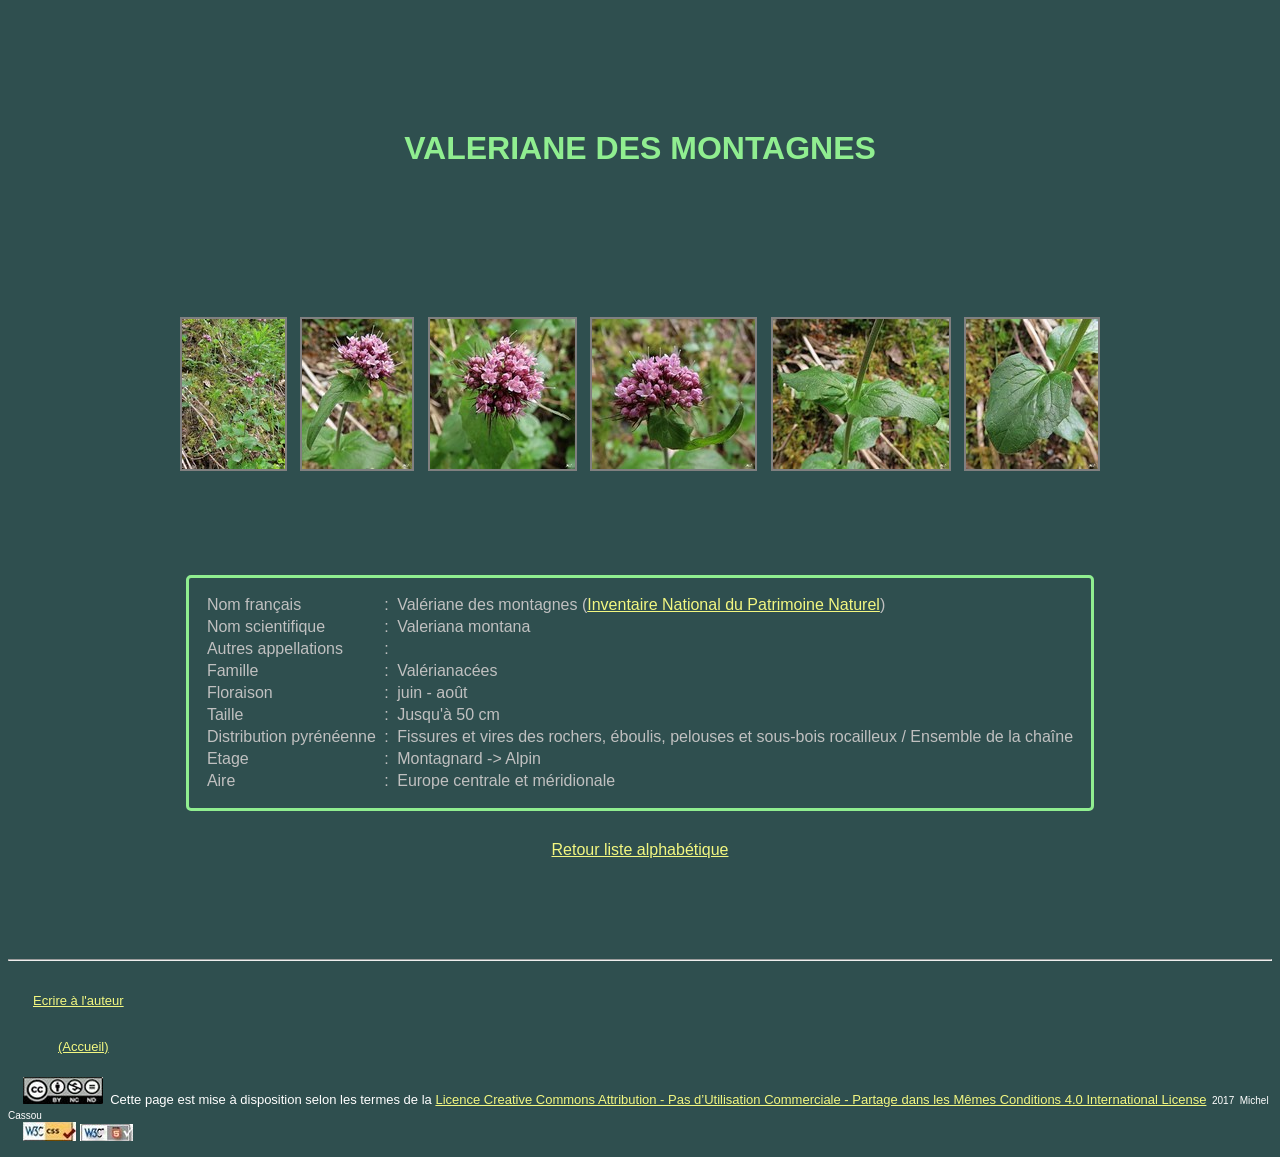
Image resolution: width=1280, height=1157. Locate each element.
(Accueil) (83, 1046)
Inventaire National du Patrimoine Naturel (733, 604)
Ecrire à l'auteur (78, 1000)
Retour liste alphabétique (639, 849)
